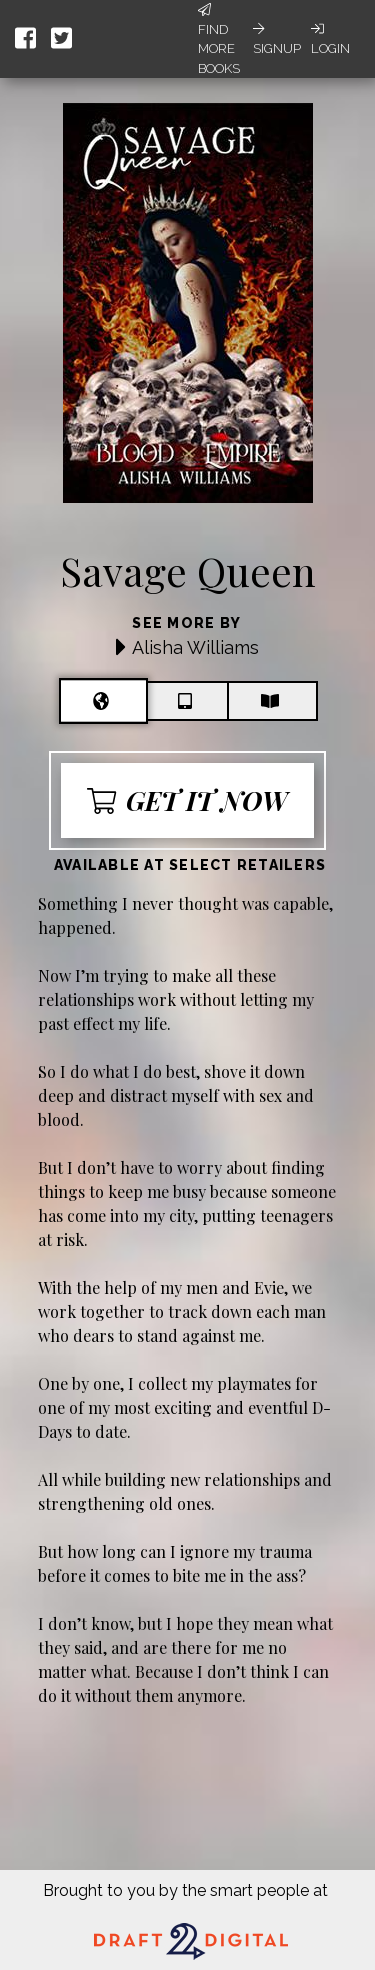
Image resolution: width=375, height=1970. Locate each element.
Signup (277, 39)
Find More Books (219, 39)
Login (330, 39)
